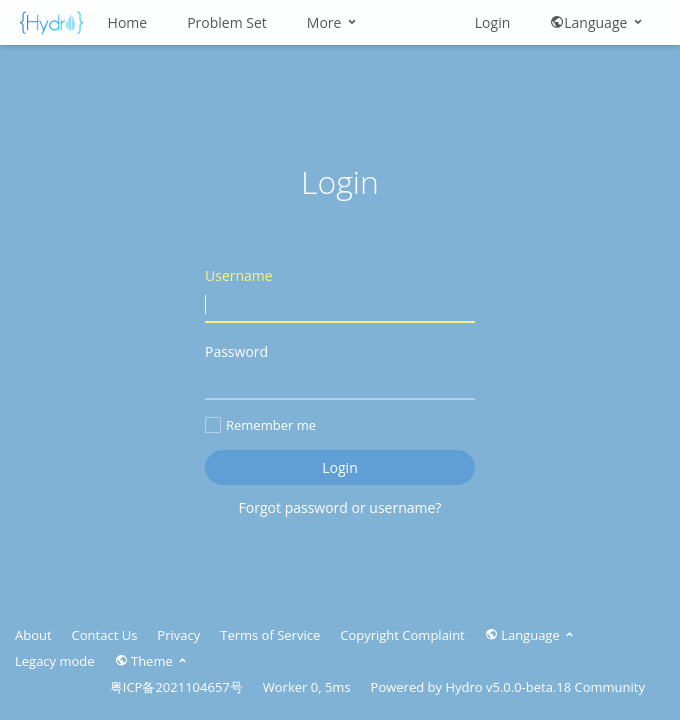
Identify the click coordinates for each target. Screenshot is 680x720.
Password (340, 370)
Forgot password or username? (340, 507)
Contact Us (105, 635)
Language (597, 22)
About (33, 635)
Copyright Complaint (402, 635)
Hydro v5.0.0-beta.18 (508, 687)
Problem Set (227, 22)
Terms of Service (270, 635)
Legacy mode (55, 661)
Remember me (260, 425)
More (333, 22)
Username (340, 294)
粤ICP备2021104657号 (176, 687)
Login (492, 22)
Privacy (178, 635)
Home (128, 22)
